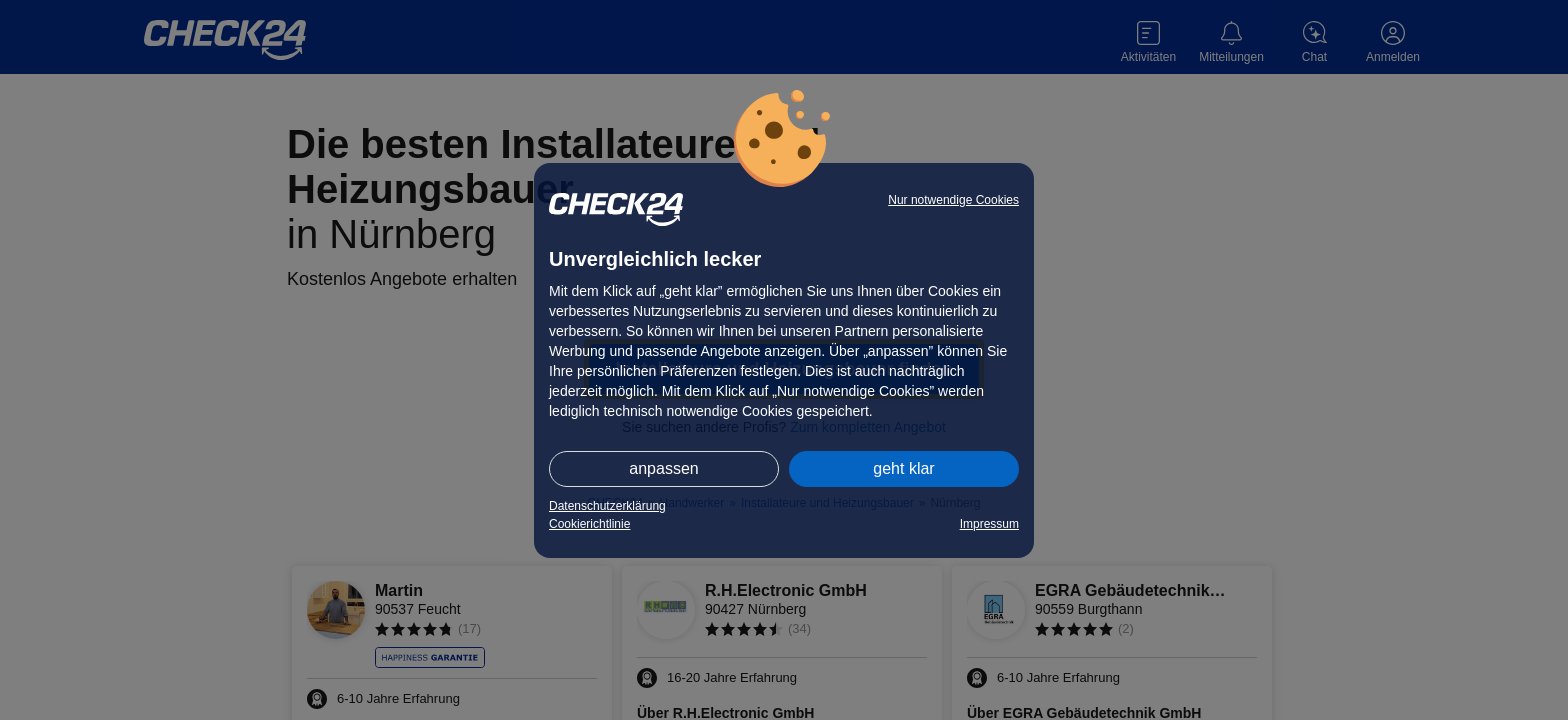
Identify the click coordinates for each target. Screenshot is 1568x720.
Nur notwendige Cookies (953, 200)
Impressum (989, 524)
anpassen (663, 468)
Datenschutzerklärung (607, 506)
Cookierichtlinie (589, 524)
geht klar (903, 468)
